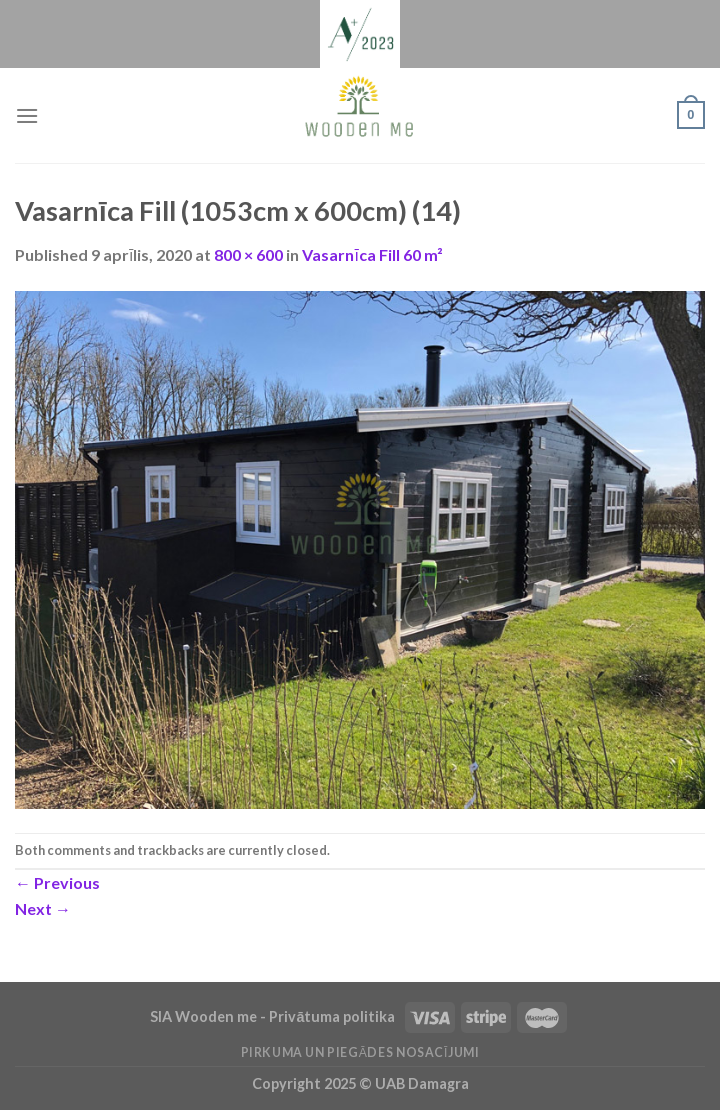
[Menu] (27, 115)
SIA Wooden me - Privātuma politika (274, 1016)
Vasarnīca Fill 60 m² (372, 254)
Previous (57, 882)
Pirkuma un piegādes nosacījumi (360, 1052)
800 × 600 (248, 254)
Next (43, 908)
